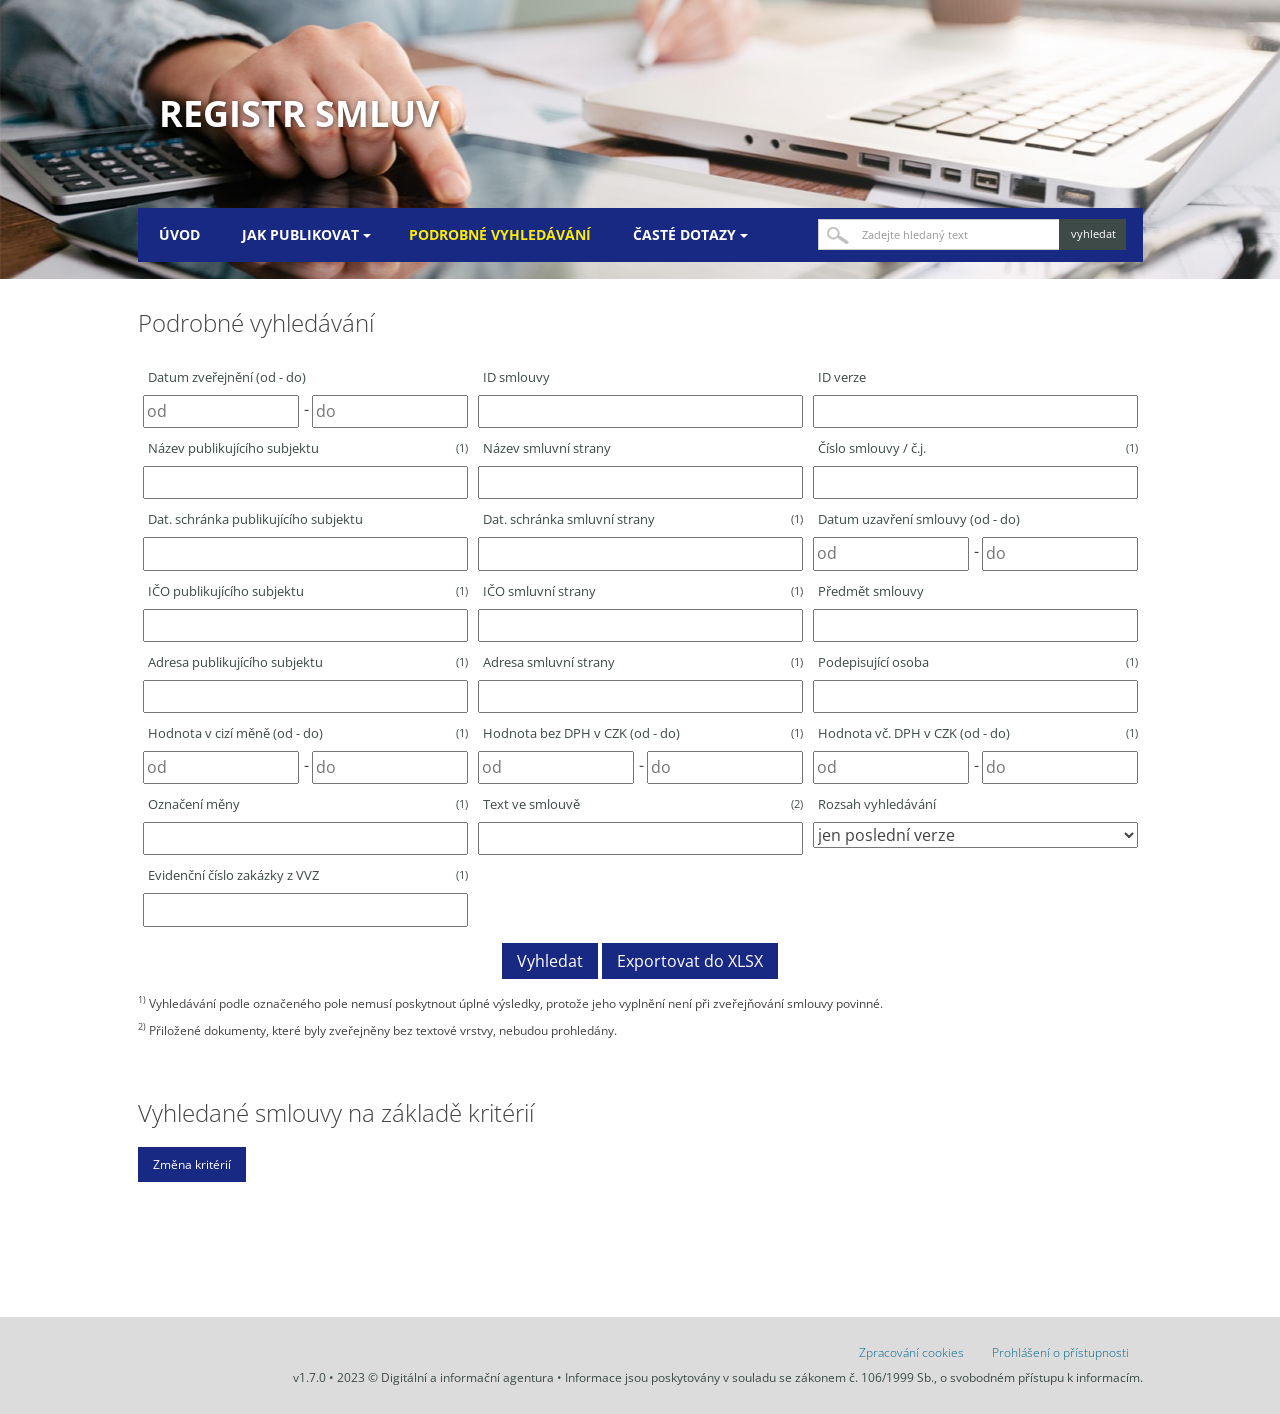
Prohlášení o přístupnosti (1060, 1352)
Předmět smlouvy (871, 591)
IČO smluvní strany (643, 591)
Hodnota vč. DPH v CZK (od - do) (978, 733)
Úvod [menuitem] (179, 234)
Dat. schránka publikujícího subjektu (255, 519)
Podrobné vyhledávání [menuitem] (500, 234)
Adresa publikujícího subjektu (308, 662)
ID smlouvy (516, 377)
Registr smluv (299, 113)
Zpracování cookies (911, 1352)
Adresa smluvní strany (643, 662)
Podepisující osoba (978, 662)
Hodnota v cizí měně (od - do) (308, 733)
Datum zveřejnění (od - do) (227, 377)
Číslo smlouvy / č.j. (978, 448)
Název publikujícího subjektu (308, 448)
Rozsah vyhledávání (877, 804)
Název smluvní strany (547, 448)
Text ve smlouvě (643, 804)
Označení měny (308, 804)
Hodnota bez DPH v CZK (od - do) (643, 733)
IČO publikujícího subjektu (308, 591)
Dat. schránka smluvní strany (643, 519)
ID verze (842, 377)
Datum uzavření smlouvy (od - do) (919, 519)
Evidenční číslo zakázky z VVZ (308, 875)
